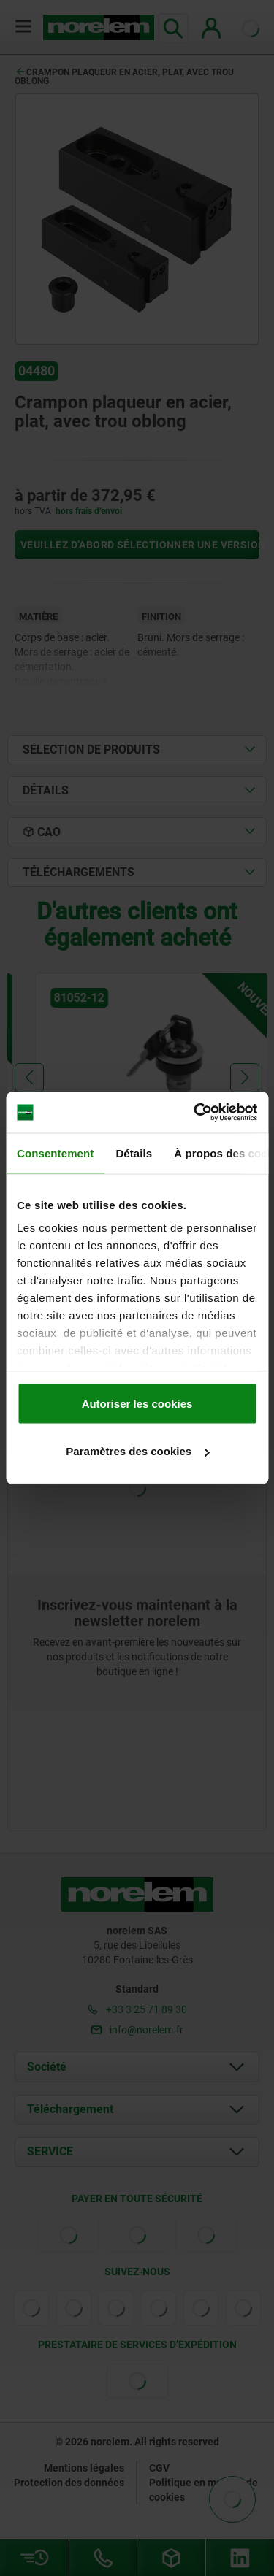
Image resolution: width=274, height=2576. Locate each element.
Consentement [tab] (55, 1152)
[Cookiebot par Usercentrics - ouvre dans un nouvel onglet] (195, 1112)
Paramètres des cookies (137, 1451)
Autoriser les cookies (137, 1403)
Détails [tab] (133, 1152)
